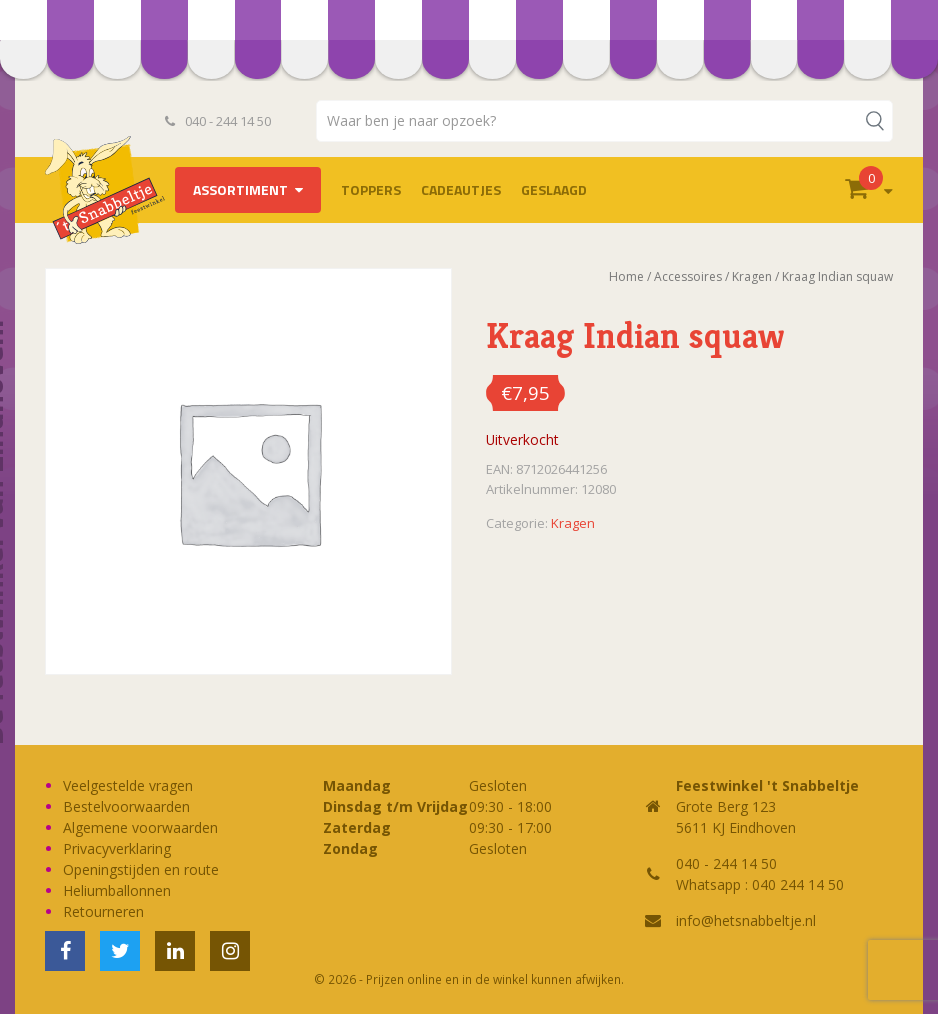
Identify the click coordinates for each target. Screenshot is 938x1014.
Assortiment (240, 189)
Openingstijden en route (141, 869)
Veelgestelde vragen (128, 785)
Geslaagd (554, 189)
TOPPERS (371, 189)
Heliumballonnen (117, 890)
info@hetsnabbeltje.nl (746, 920)
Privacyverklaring (117, 848)
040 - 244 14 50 (218, 121)
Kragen (752, 276)
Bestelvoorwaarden (126, 806)
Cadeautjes (461, 189)
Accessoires (688, 276)
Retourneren (103, 911)
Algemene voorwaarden (140, 827)
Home (626, 276)
